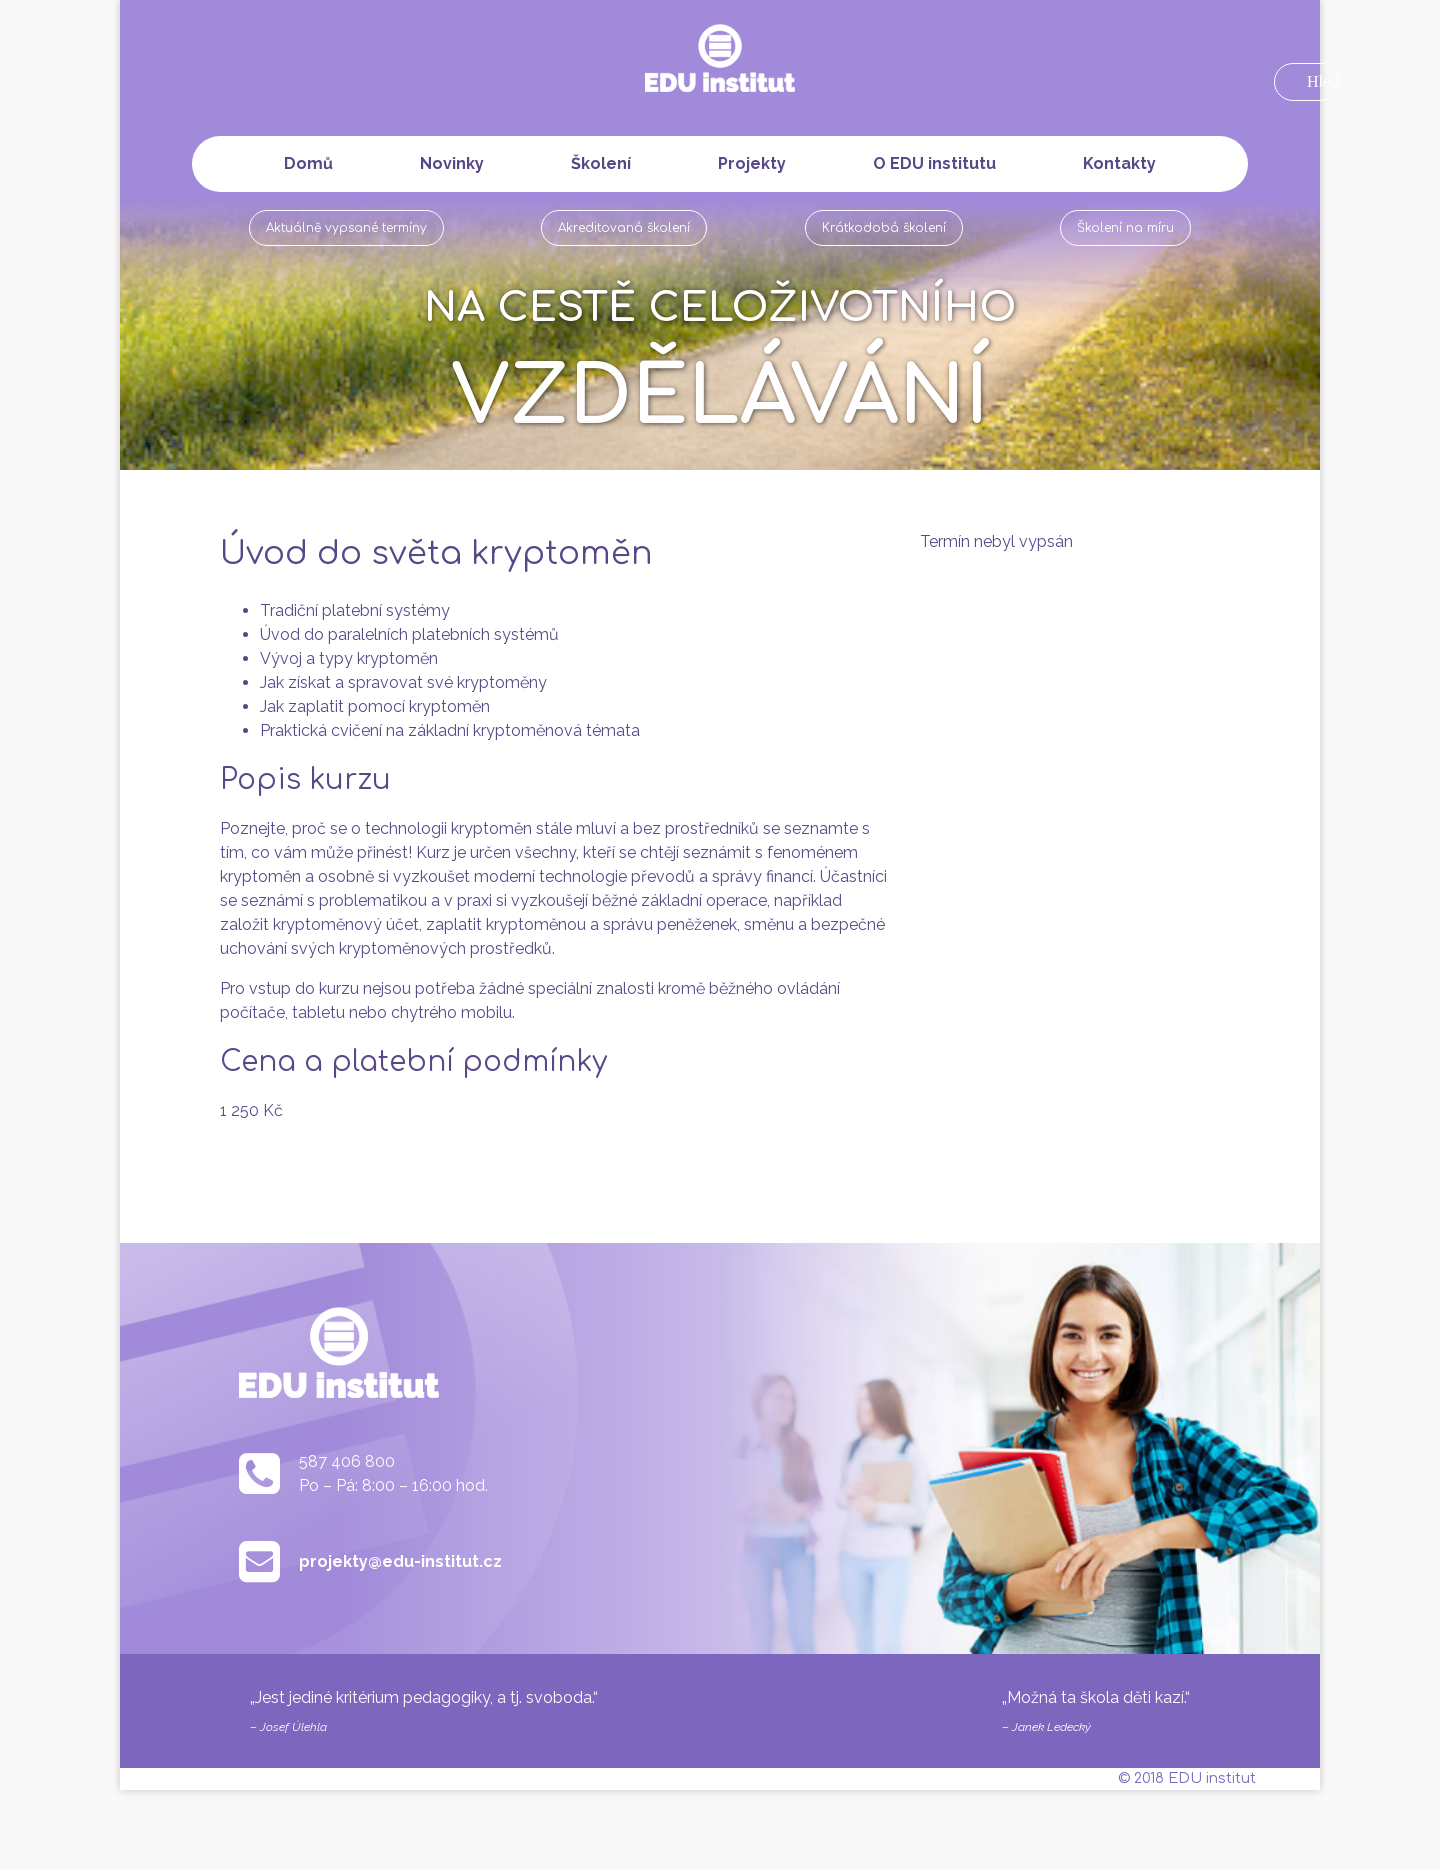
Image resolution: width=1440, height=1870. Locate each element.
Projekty (752, 163)
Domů (308, 163)
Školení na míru (1125, 228)
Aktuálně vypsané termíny (346, 228)
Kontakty (1119, 163)
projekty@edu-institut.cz (400, 1561)
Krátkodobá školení (884, 228)
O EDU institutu (934, 163)
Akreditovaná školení (624, 228)
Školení (601, 163)
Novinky (452, 163)
